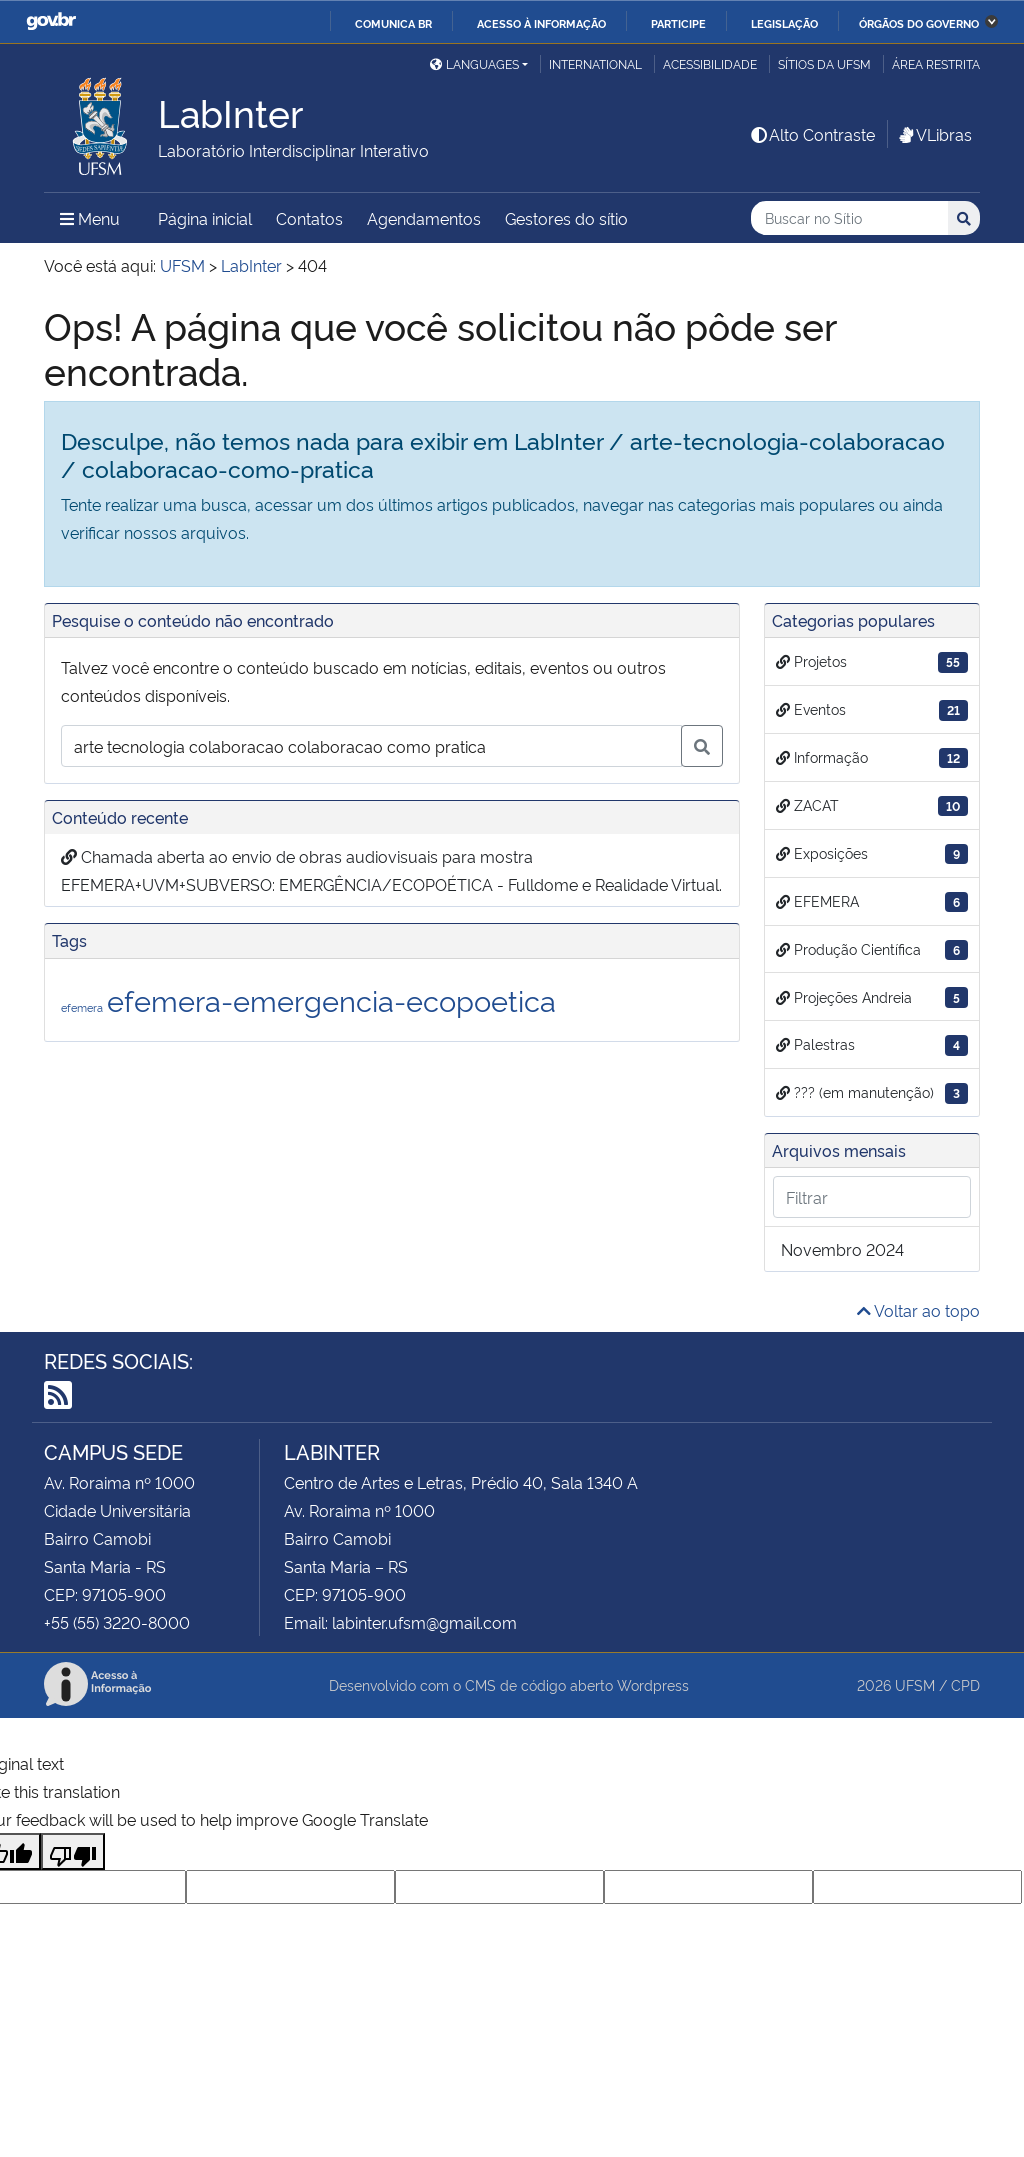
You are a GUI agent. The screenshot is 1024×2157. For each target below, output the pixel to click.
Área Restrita (936, 63)
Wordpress (653, 1684)
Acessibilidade (710, 63)
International (595, 63)
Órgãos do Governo (919, 23)
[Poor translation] (73, 1851)
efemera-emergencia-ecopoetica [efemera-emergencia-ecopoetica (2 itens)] (331, 999)
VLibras (934, 134)
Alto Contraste (812, 134)
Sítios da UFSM (824, 63)
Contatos (309, 218)
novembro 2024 (842, 1249)
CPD (965, 1684)
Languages (474, 63)
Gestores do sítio (566, 218)
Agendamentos (424, 218)
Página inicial (205, 218)
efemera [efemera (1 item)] (82, 1007)
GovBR (51, 21)
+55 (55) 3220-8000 (117, 1622)
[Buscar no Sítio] (849, 218)
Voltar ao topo (918, 1310)
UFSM (915, 1684)
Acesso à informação (541, 23)
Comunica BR (393, 23)
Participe (678, 23)
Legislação (784, 23)
